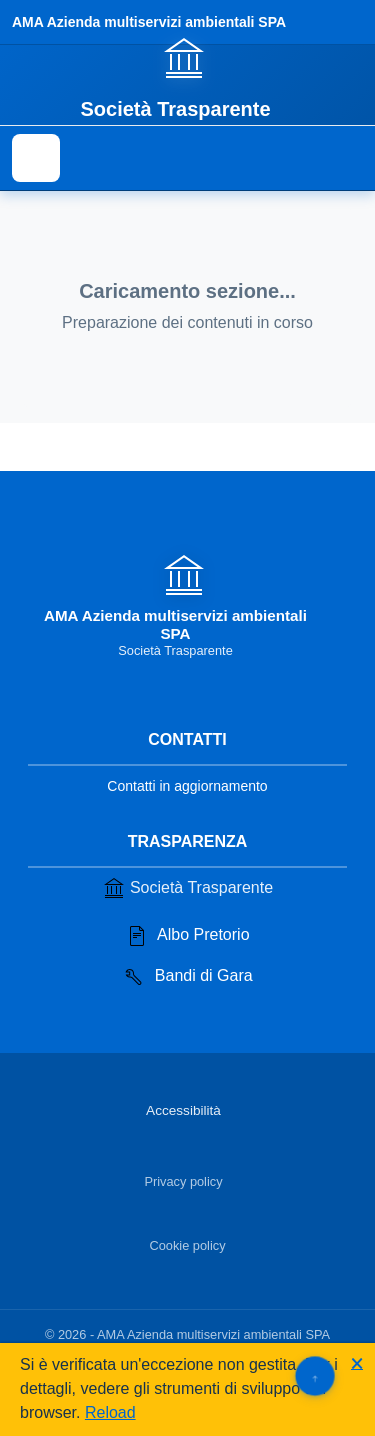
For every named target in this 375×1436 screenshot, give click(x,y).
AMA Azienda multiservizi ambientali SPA (149, 22)
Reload (110, 1412)
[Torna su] (314, 1375)
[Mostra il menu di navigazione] (36, 158)
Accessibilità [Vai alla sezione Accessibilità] (183, 1110)
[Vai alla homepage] (187, 77)
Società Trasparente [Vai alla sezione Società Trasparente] (187, 888)
